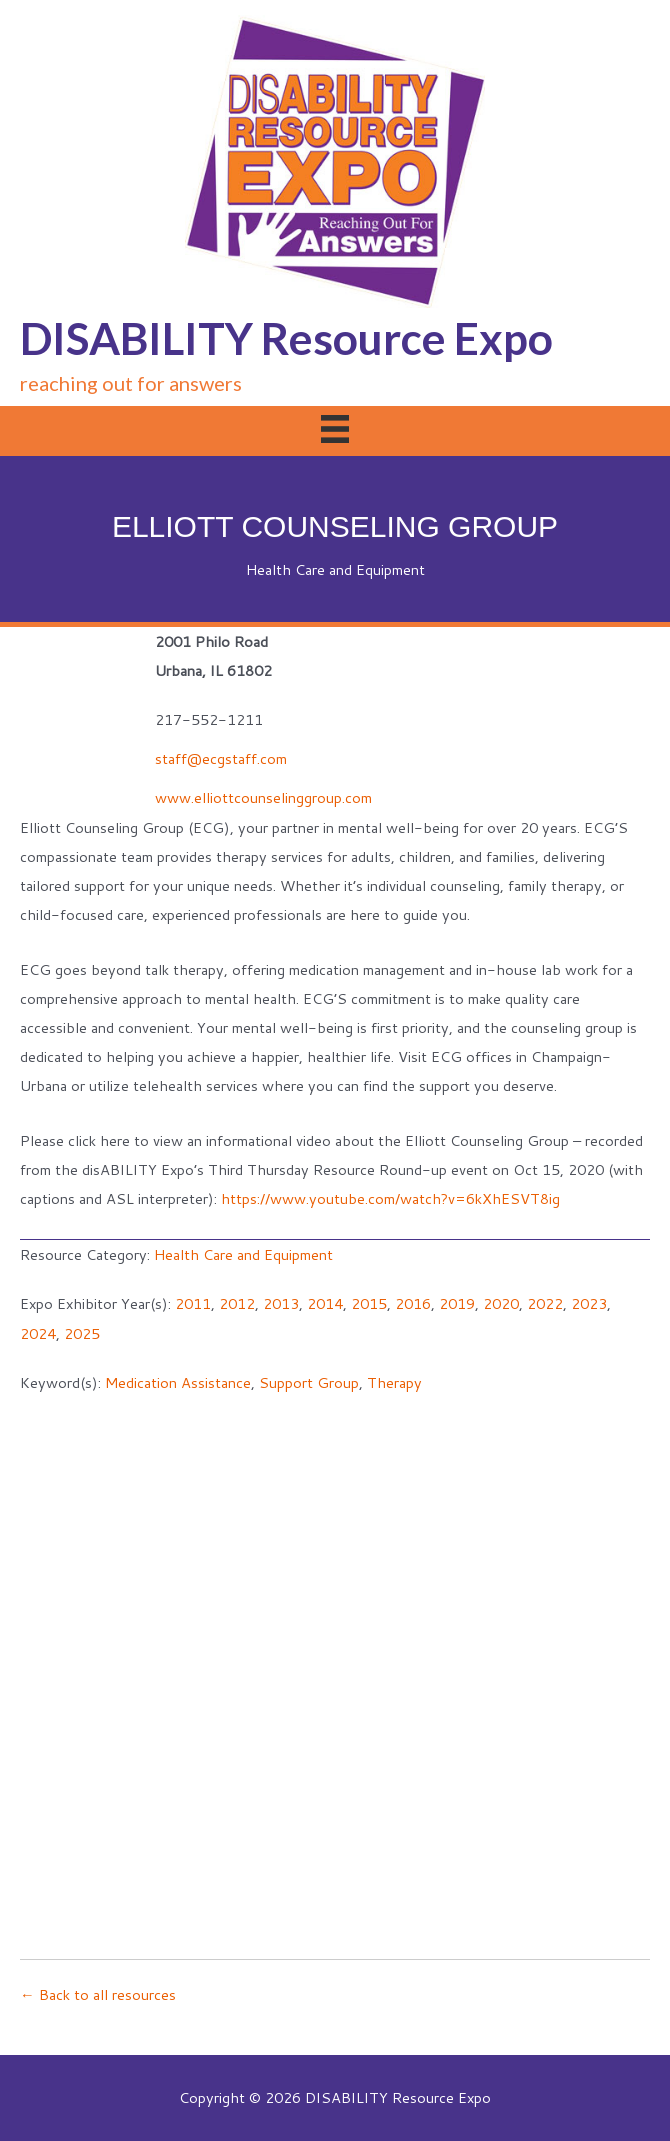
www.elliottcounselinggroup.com (263, 797)
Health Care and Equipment (335, 569)
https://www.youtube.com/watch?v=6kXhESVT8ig (390, 1198)
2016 (413, 1303)
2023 (589, 1303)
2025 (82, 1333)
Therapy (394, 1382)
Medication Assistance (178, 1382)
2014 (325, 1303)
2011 (193, 1303)
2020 (501, 1303)
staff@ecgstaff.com (221, 758)
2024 (38, 1333)
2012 (237, 1303)
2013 (281, 1303)
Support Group (309, 1382)
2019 (457, 1303)
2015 (369, 1303)
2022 (545, 1303)
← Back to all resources (98, 1994)
